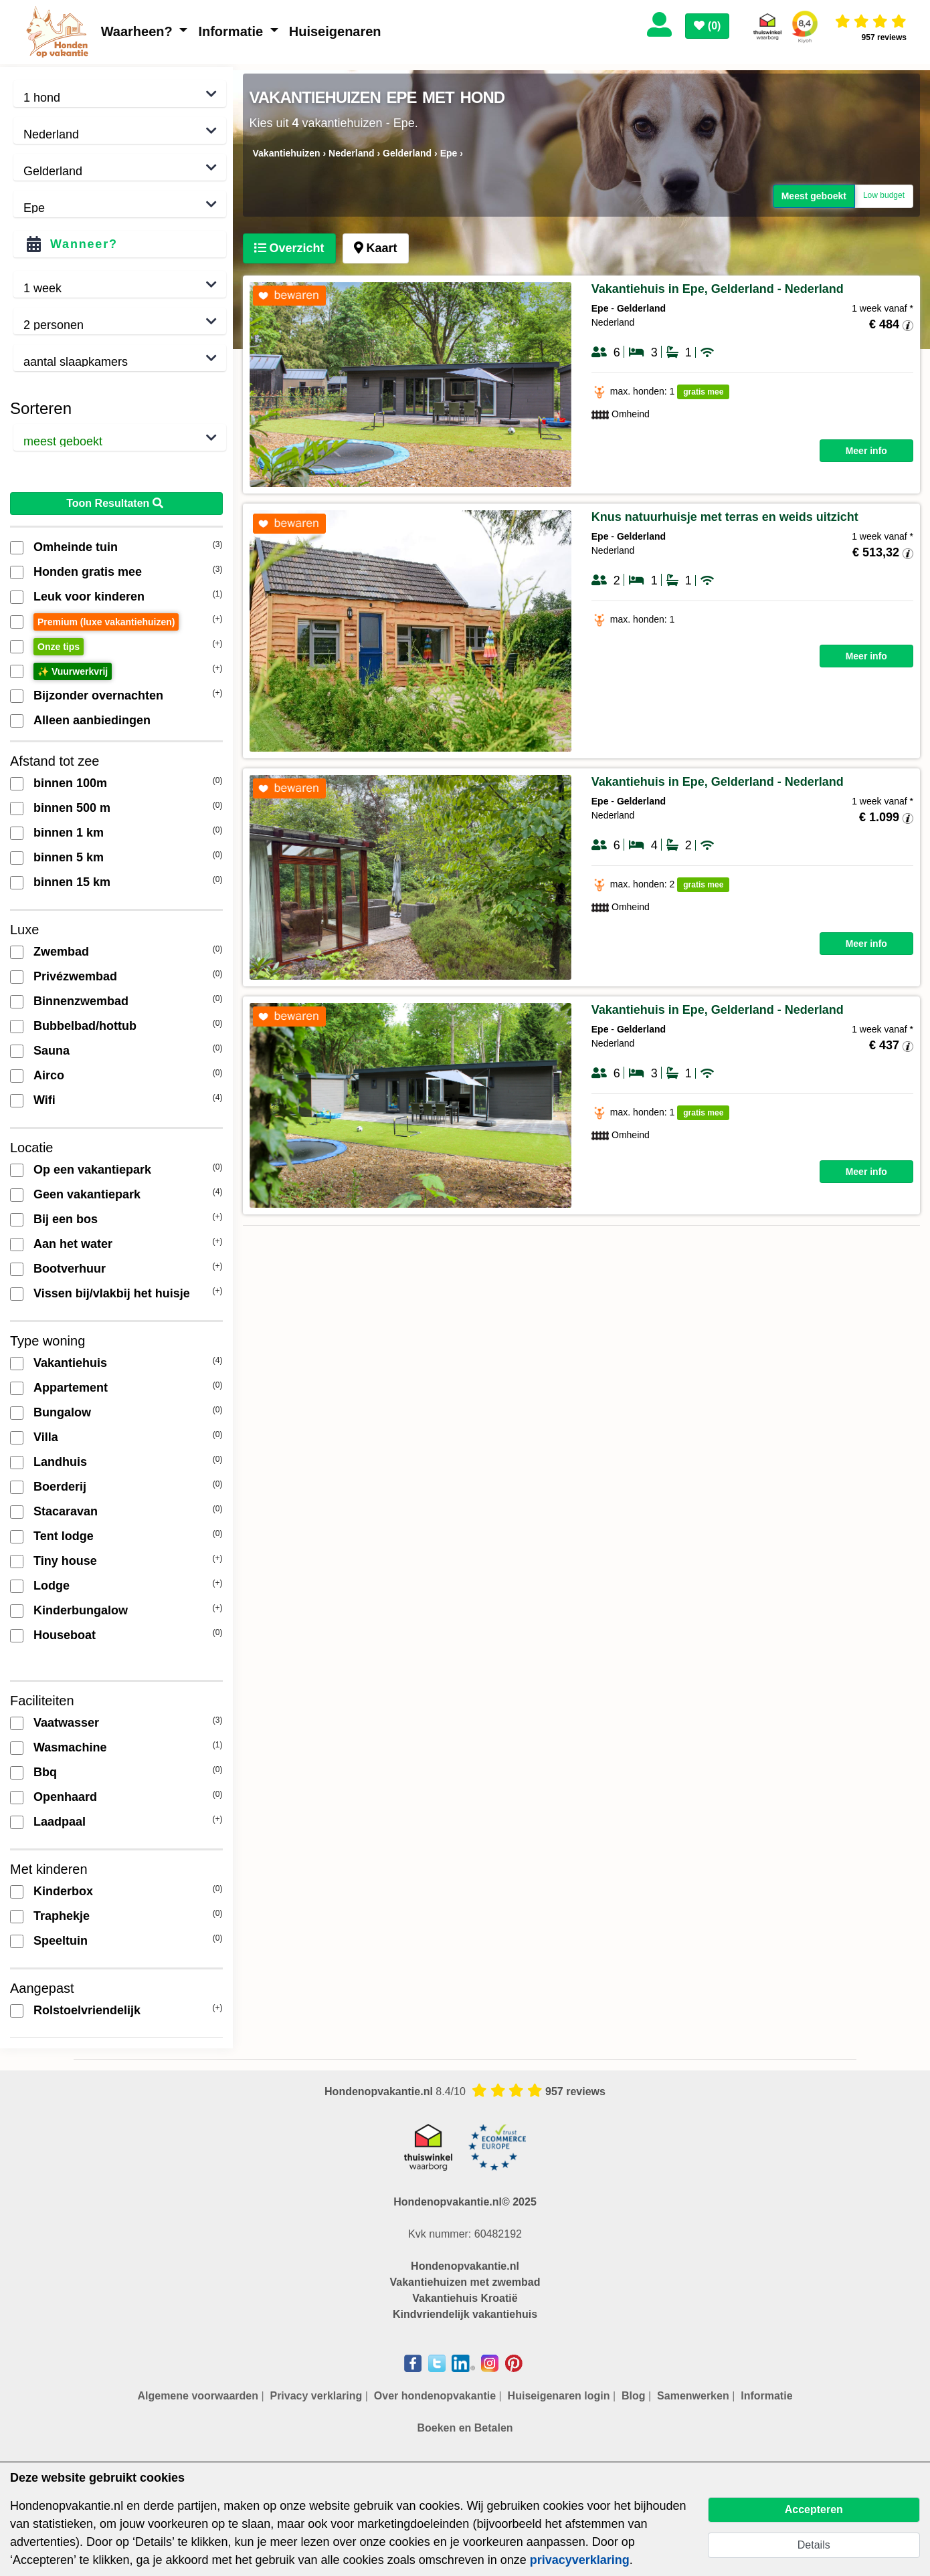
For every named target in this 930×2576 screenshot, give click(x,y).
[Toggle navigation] (744, 22)
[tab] (289, 248)
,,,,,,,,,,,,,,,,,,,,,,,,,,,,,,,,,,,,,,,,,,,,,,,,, (119, 204)
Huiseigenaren (335, 31)
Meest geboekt (813, 196)
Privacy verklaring (316, 2395)
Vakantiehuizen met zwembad (465, 2282)
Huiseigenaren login (559, 2395)
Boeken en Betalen (465, 2428)
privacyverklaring (580, 2560)
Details (814, 2545)
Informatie (232, 31)
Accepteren (814, 2509)
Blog (634, 2395)
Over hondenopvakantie (435, 2395)
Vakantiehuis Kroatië (464, 2298)
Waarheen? (139, 31)
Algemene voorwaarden (197, 2395)
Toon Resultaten (116, 503)
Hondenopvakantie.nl (465, 2266)
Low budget (884, 196)
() (707, 25)
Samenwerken (693, 2395)
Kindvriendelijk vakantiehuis (465, 2314)
